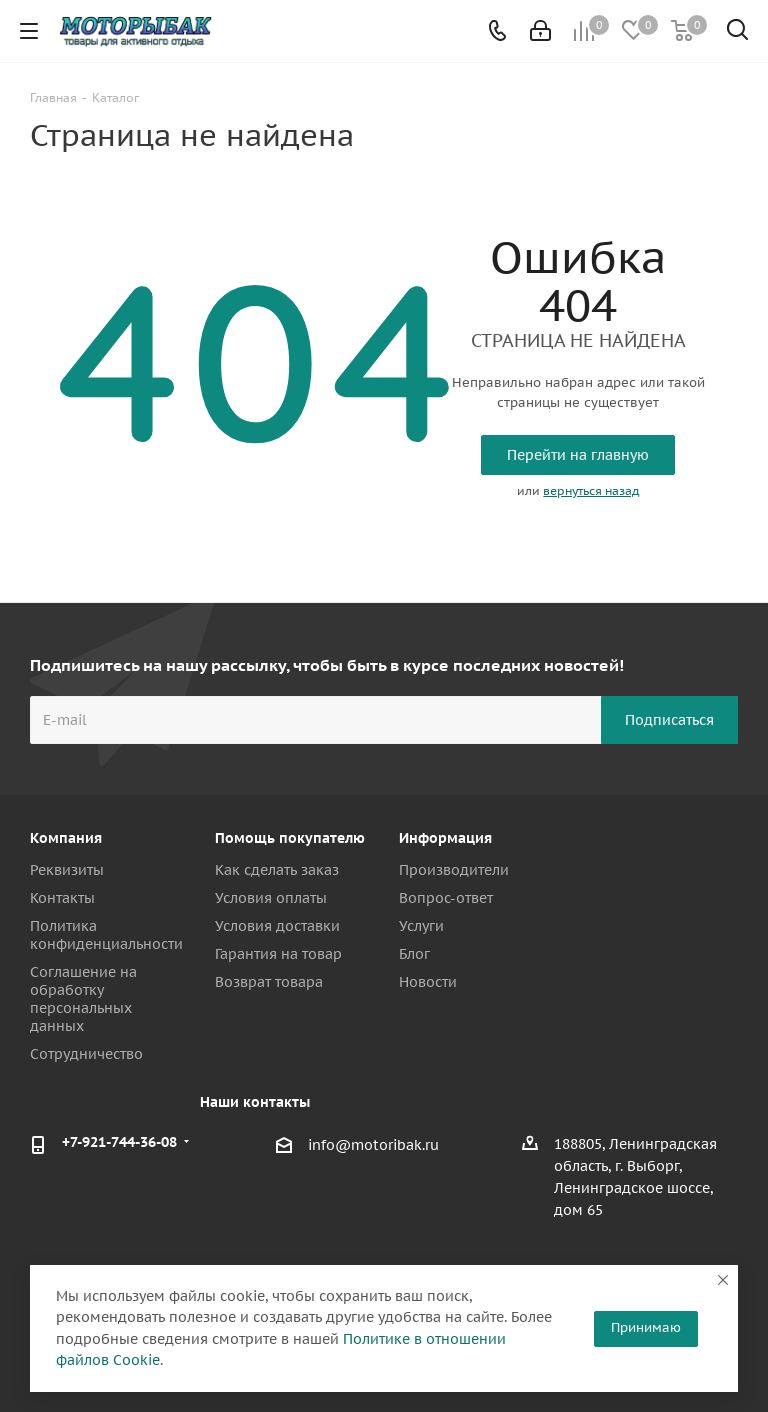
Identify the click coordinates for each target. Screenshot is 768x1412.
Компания (66, 838)
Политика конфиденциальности (106, 935)
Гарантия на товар (278, 954)
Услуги (421, 926)
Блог (414, 954)
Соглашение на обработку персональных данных (83, 999)
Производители (454, 870)
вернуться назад (591, 490)
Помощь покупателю (290, 838)
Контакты (62, 898)
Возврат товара (269, 982)
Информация (445, 838)
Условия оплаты (271, 898)
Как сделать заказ (277, 870)
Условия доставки (277, 926)
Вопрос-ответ (446, 898)
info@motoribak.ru (373, 1145)
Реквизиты (67, 870)
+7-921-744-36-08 (119, 1142)
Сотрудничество (86, 1054)
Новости (428, 982)
